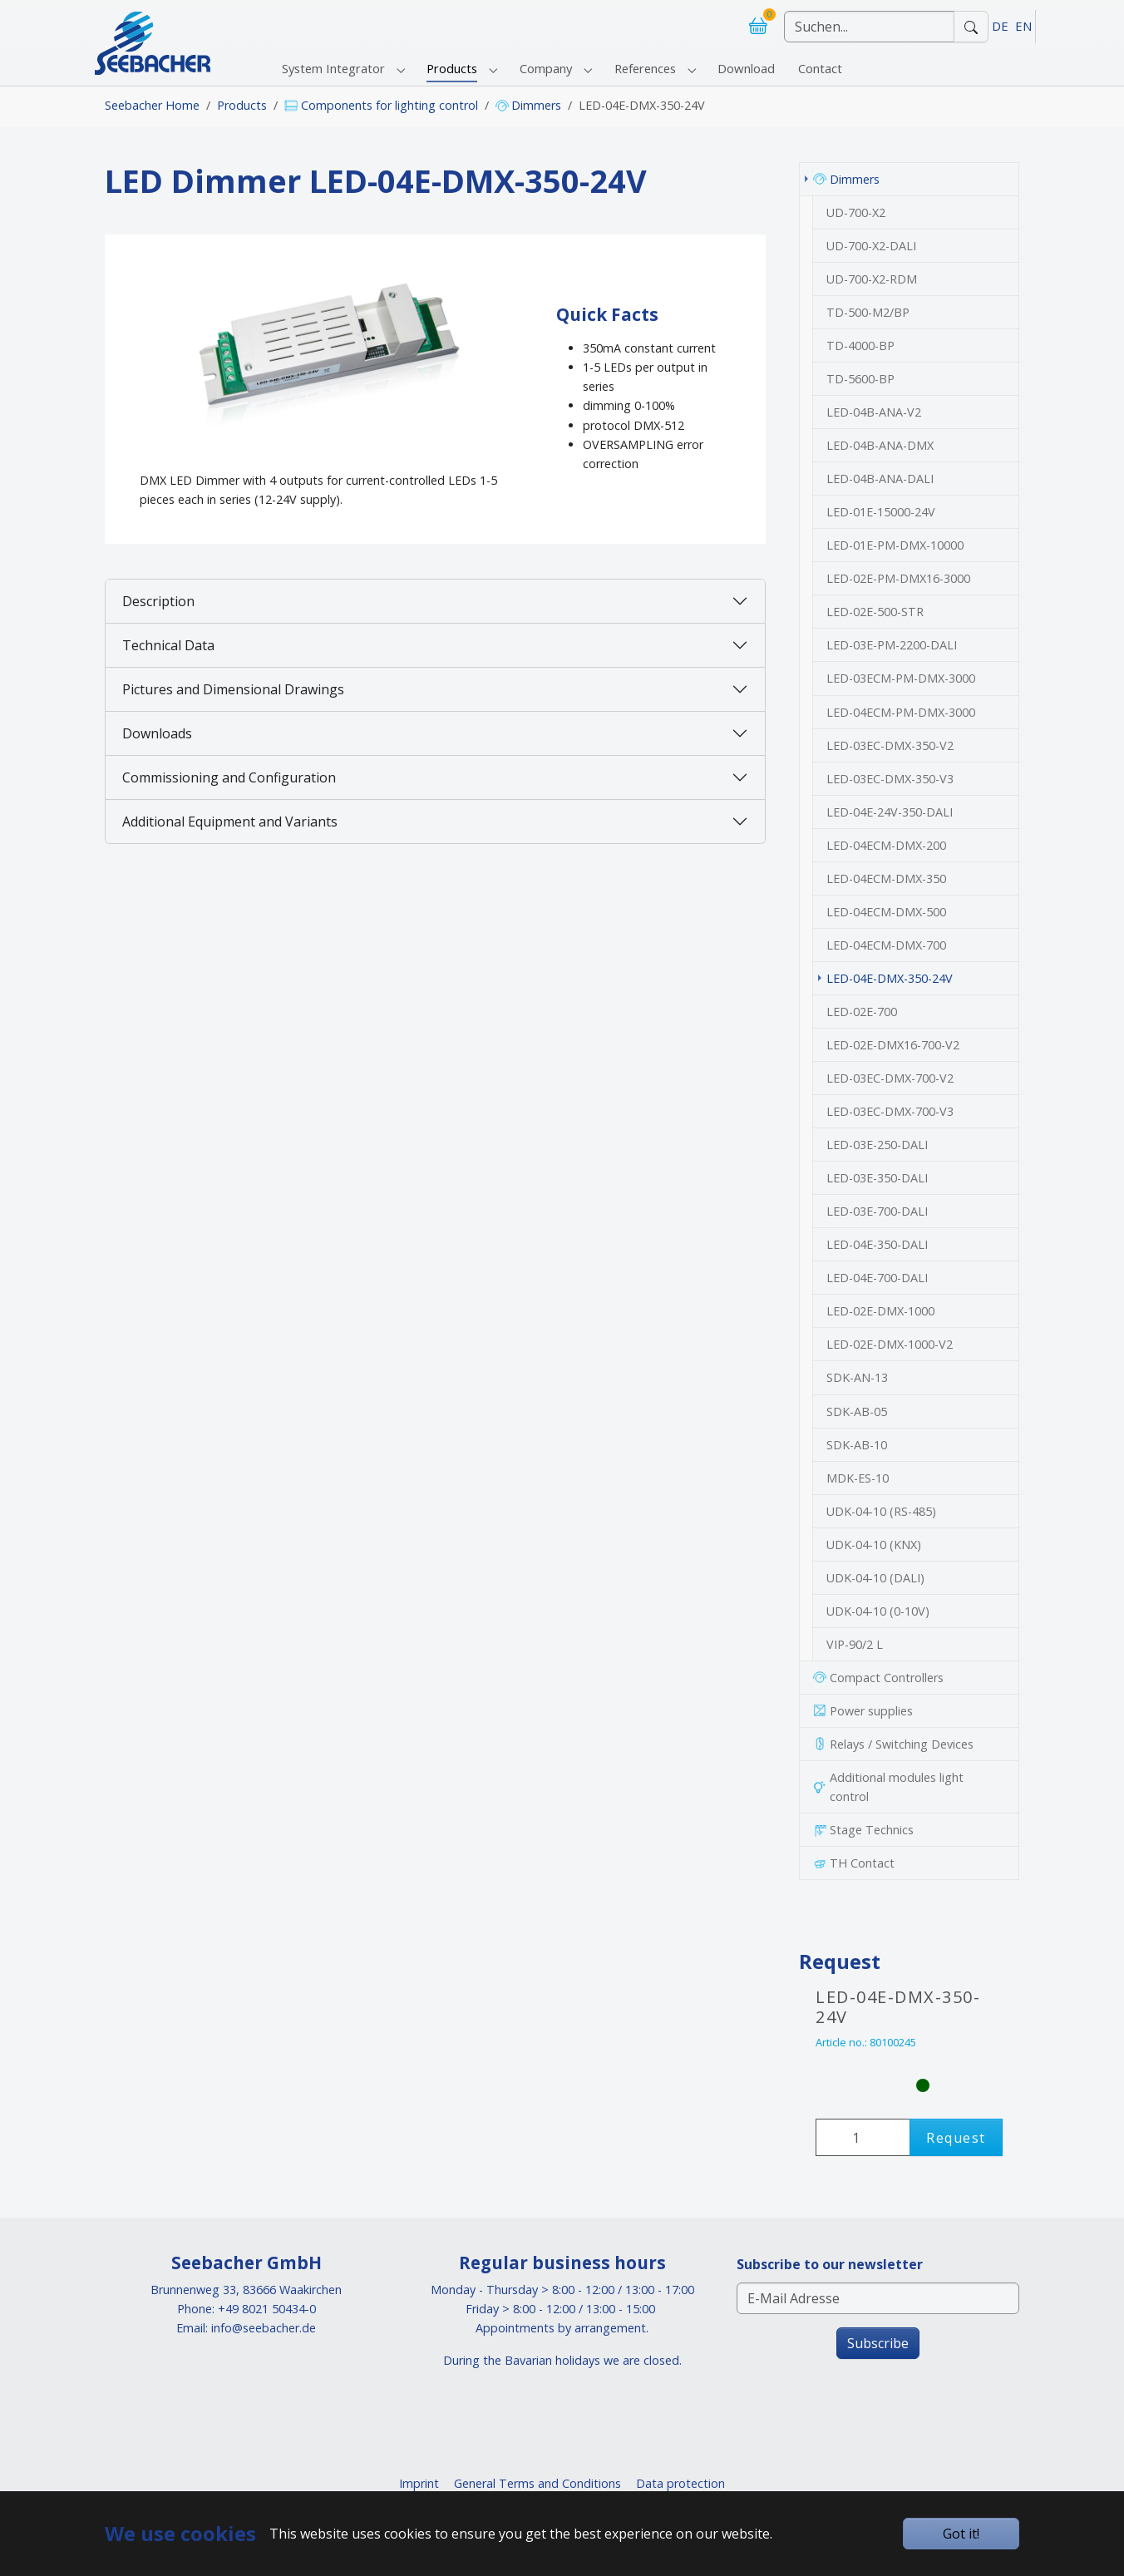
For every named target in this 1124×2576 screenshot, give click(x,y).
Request (956, 2138)
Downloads (157, 733)
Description (158, 601)
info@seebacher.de (263, 2328)
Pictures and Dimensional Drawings (233, 689)
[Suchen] (869, 26)
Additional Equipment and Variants (230, 821)
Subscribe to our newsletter (830, 2264)
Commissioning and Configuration (229, 777)
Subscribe (878, 2343)
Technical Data (168, 645)
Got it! (961, 2533)
